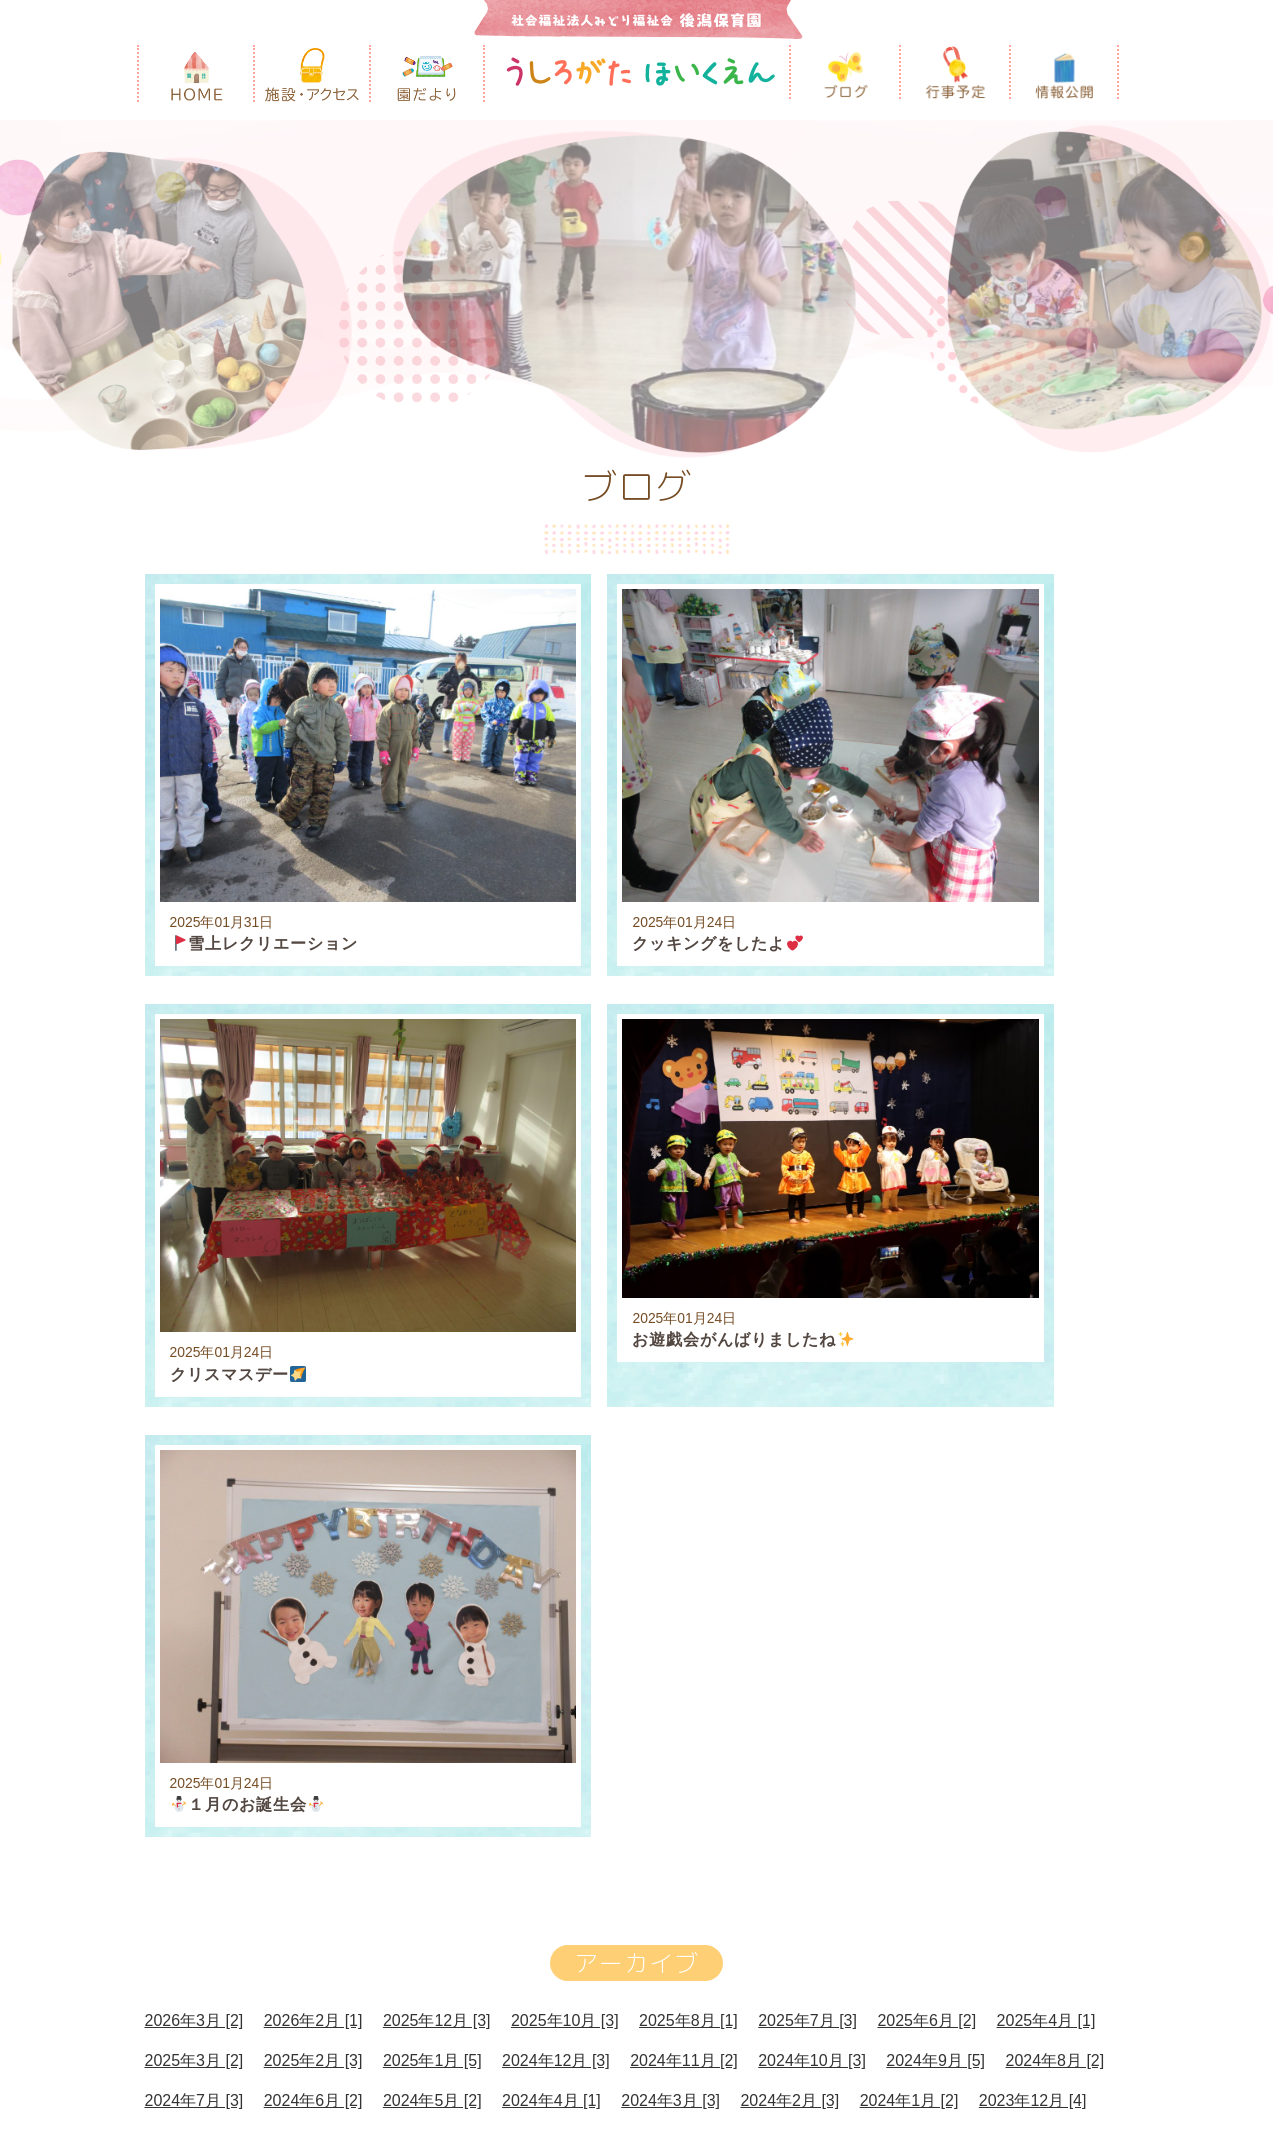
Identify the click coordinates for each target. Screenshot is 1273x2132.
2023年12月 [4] (1033, 1474)
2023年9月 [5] (450, 1514)
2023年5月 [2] (926, 1514)
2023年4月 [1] (1046, 1514)
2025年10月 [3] (565, 1394)
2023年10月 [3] (327, 1514)
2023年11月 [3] (199, 1514)
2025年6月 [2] (926, 1394)
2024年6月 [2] (313, 1474)
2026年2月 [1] (313, 1394)
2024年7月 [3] (194, 1474)
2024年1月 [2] (909, 1474)
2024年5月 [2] (432, 1474)
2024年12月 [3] (556, 1434)
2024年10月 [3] (812, 1434)
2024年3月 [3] (670, 1474)
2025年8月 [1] (688, 1394)
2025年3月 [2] (194, 1434)
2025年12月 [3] (437, 1394)
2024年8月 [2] (1054, 1434)
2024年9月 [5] (935, 1434)
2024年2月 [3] (789, 1474)
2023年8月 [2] (569, 1514)
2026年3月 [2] (194, 1394)
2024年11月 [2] (684, 1434)
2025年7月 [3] (807, 1394)
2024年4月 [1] (551, 1474)
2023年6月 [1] (807, 1514)
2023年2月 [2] (313, 1554)
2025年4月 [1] (1046, 1394)
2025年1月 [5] (432, 1434)
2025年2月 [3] (313, 1434)
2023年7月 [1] (688, 1514)
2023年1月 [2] (432, 1554)
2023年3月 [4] (194, 1554)
